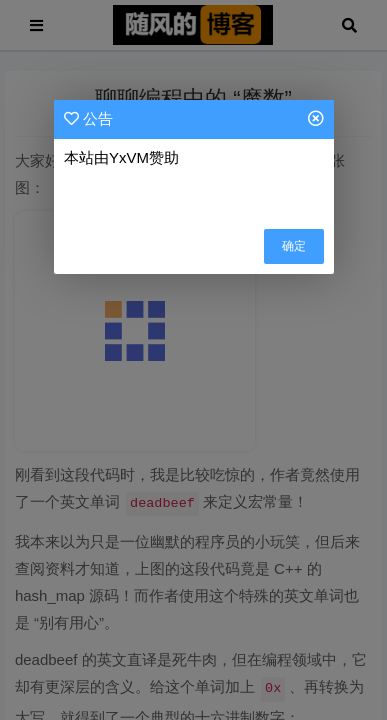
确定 (294, 246)
